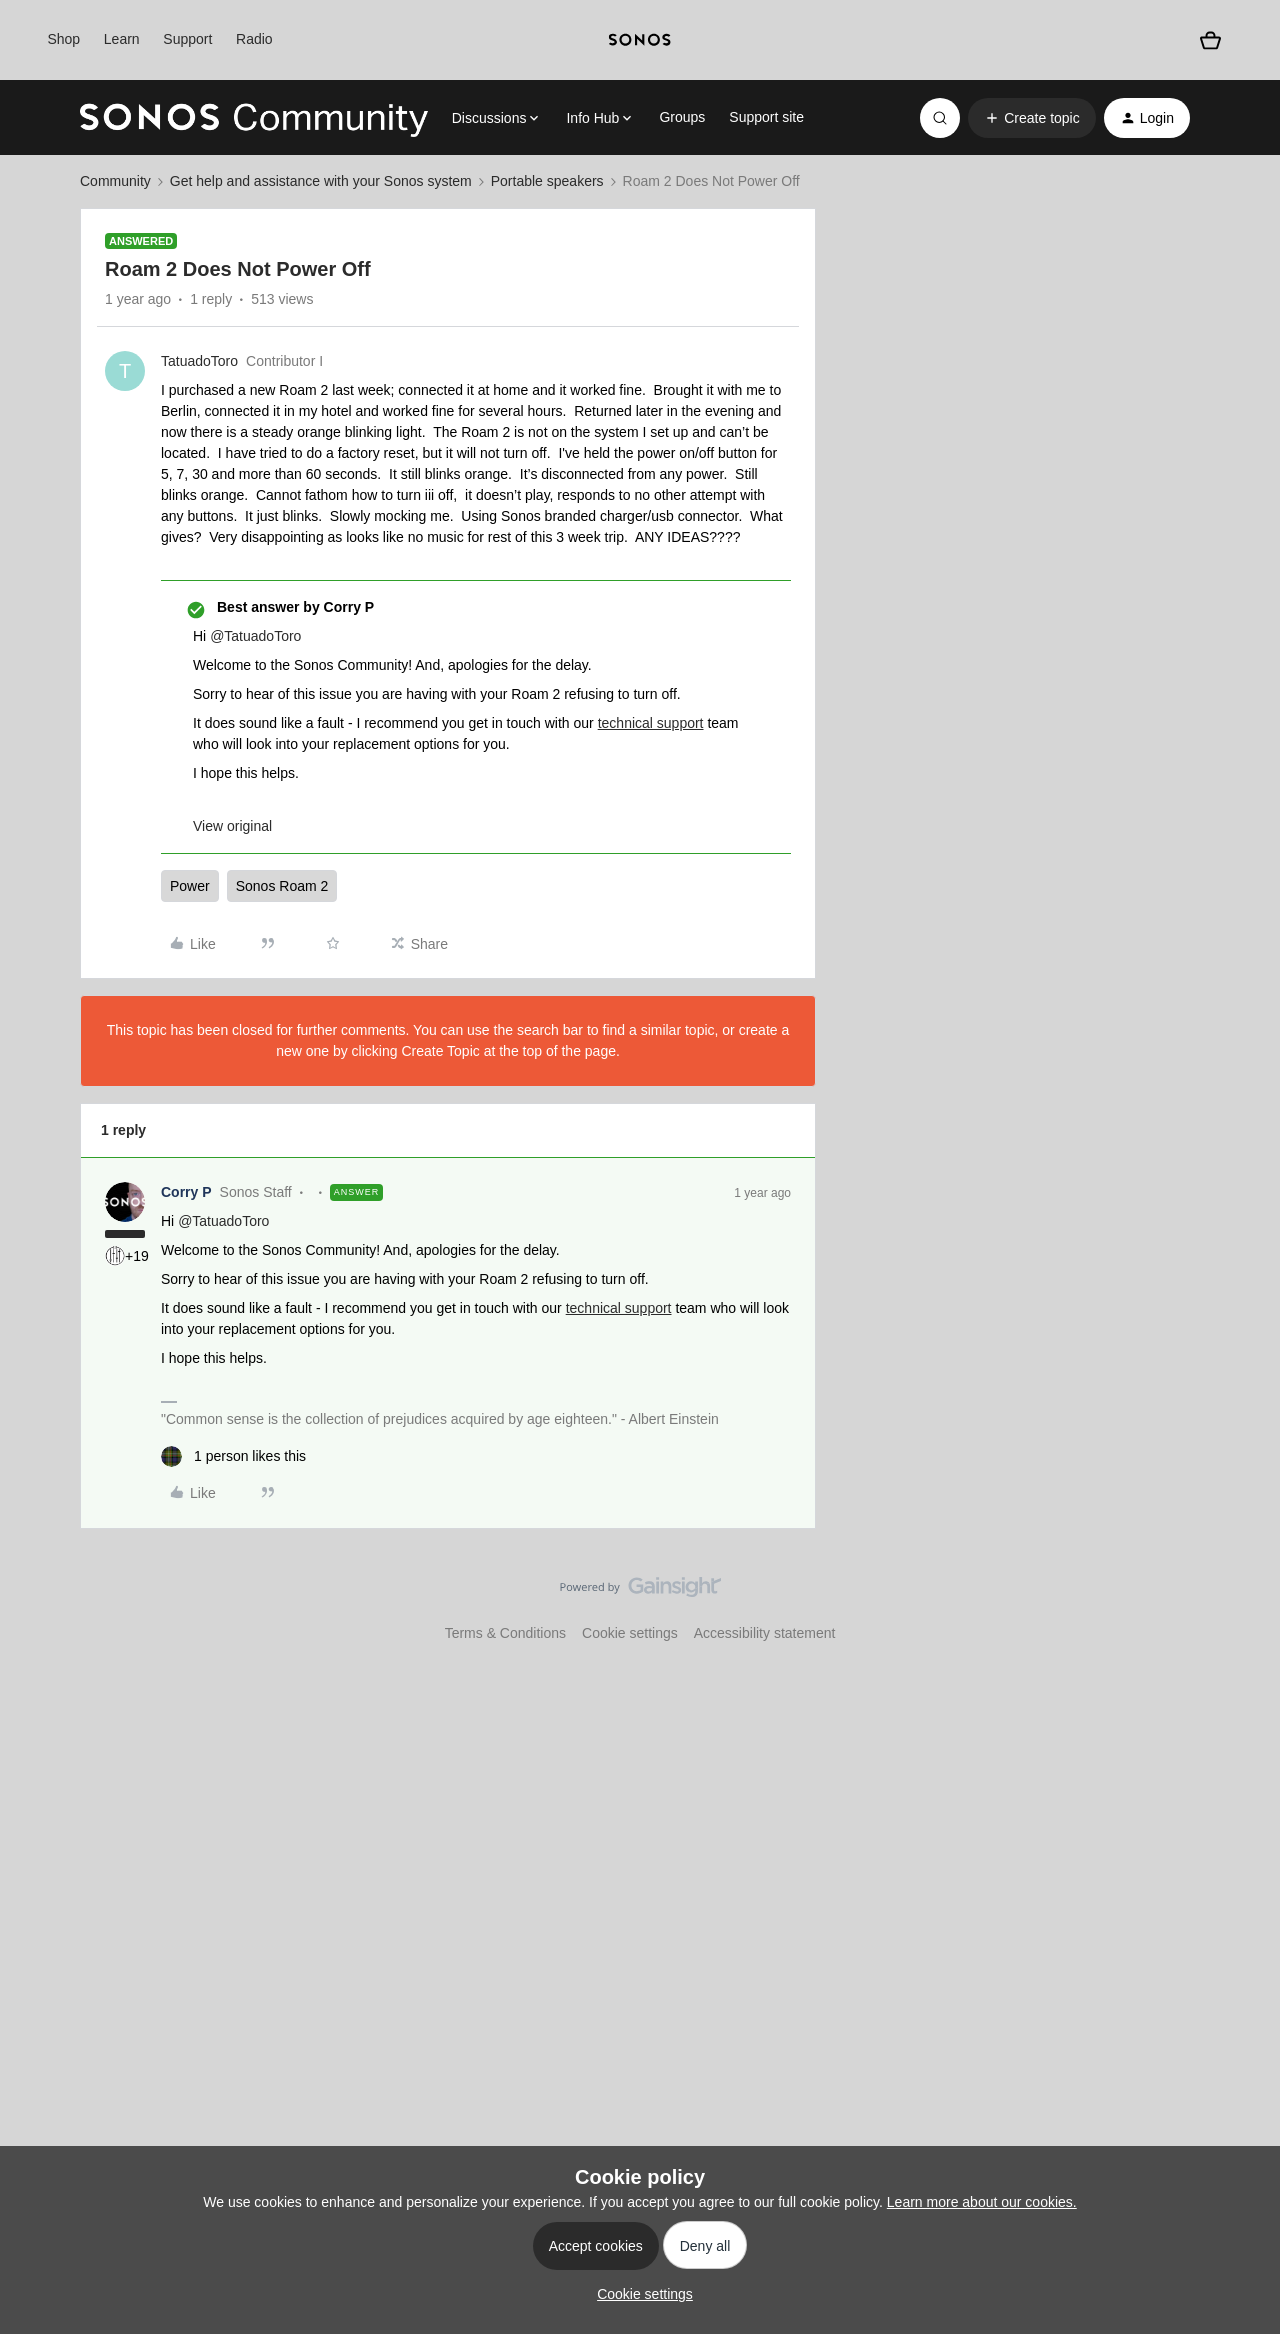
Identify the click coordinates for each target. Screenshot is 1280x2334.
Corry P (186, 1192)
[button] (1031, 118)
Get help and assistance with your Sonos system (321, 181)
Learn (122, 39)
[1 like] (233, 1456)
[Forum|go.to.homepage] (254, 118)
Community (115, 181)
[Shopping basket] (1210, 40)
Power (190, 886)
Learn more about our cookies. (982, 2202)
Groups (682, 117)
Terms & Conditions (505, 1633)
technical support (651, 723)
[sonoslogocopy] (640, 40)
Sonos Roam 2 (282, 886)
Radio (254, 39)
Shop (63, 39)
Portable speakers (547, 181)
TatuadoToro (199, 361)
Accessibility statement (765, 1633)
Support (187, 39)
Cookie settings (630, 1633)
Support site (766, 117)
